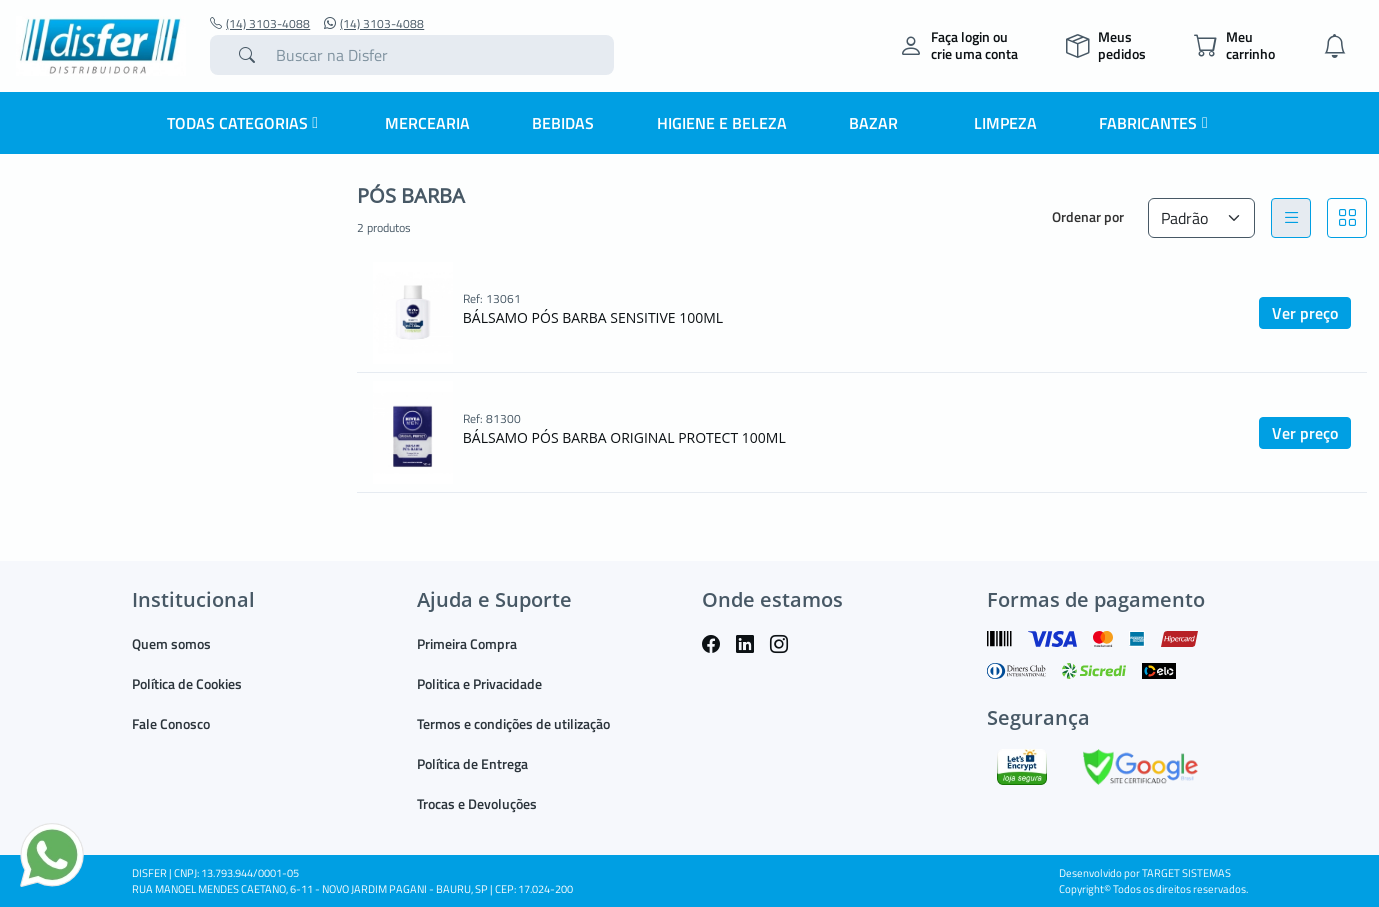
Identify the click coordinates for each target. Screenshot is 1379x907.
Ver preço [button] (1305, 313)
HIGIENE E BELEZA (722, 123)
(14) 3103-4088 (260, 24)
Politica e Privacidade (479, 683)
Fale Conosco (171, 723)
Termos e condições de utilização (513, 723)
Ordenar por (1088, 216)
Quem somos (171, 643)
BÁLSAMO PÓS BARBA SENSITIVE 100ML (593, 317)
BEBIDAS (563, 123)
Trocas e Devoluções (477, 803)
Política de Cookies (187, 683)
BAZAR (873, 123)
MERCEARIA (427, 123)
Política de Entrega (472, 763)
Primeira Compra (467, 643)
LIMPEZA (1005, 123)
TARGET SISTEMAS (1186, 873)
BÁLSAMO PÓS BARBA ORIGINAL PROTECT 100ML (624, 437)
